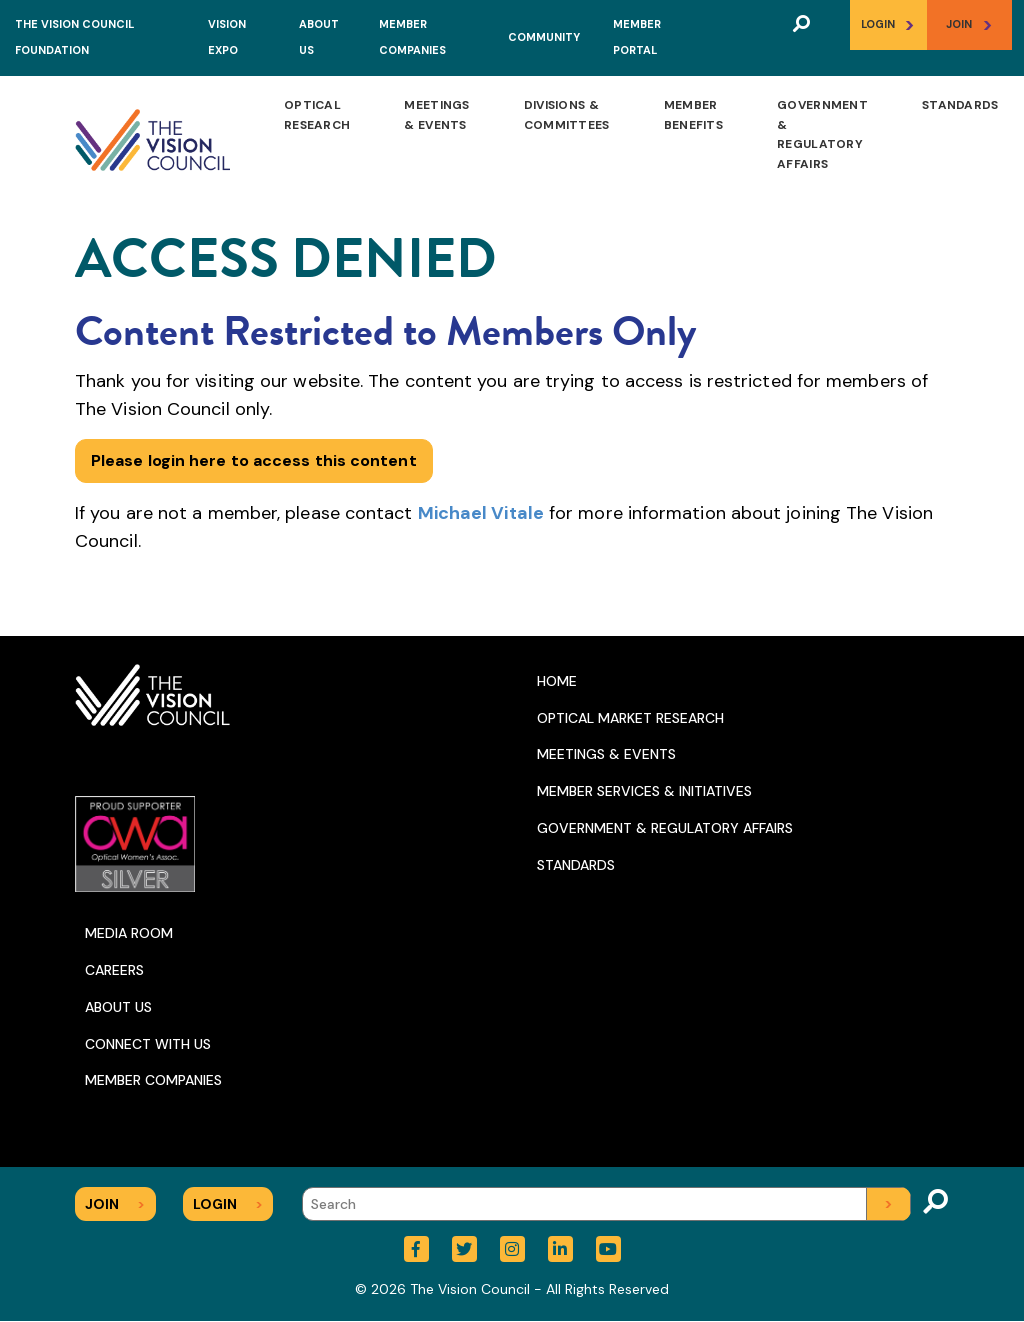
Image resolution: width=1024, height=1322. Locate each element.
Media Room (129, 933)
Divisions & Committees (567, 115)
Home (557, 681)
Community (544, 37)
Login (888, 24)
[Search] (606, 1204)
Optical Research (317, 115)
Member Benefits (693, 115)
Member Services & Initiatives (644, 791)
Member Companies (153, 1080)
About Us (118, 1007)
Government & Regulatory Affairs (822, 134)
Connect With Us (148, 1044)
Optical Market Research (630, 718)
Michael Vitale (481, 513)
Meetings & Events (436, 115)
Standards (960, 105)
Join (969, 24)
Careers (114, 970)
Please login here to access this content (254, 460)
